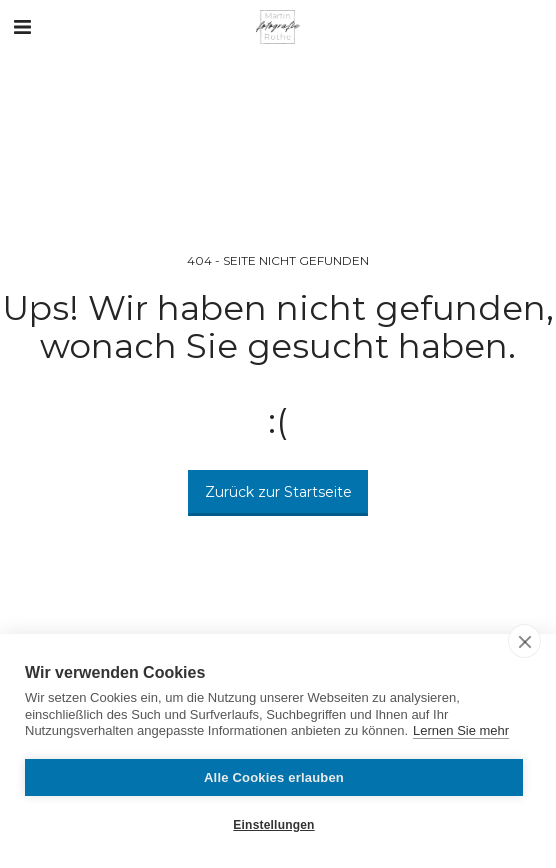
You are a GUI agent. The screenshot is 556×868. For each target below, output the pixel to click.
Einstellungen (273, 825)
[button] (22, 27)
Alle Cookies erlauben (274, 777)
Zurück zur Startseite (278, 492)
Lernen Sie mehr (461, 730)
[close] (524, 641)
